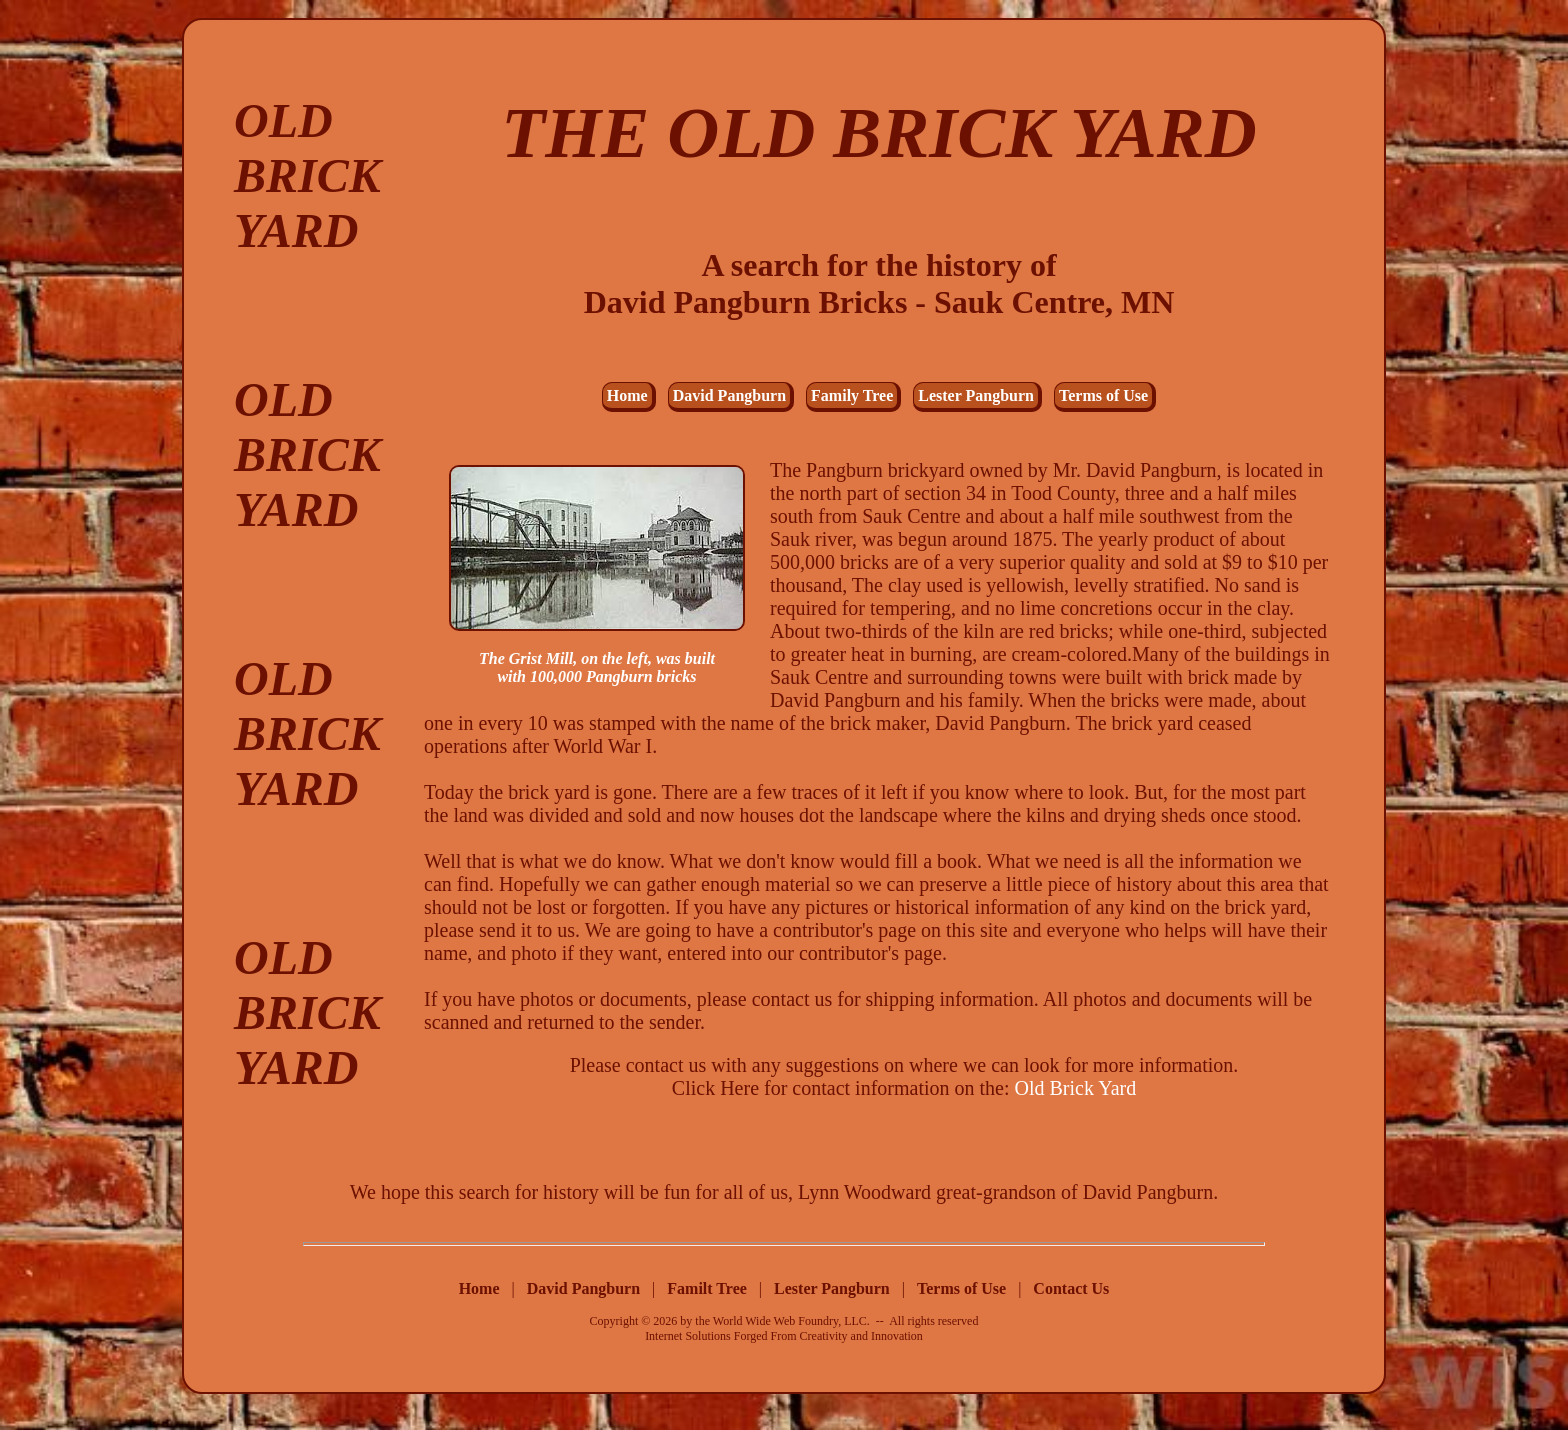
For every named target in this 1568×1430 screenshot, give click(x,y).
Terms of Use (1103, 395)
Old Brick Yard (1076, 1088)
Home (627, 395)
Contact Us (1071, 1288)
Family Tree (852, 395)
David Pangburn (729, 395)
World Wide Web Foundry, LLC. (791, 1321)
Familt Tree (709, 1288)
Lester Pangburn (976, 395)
